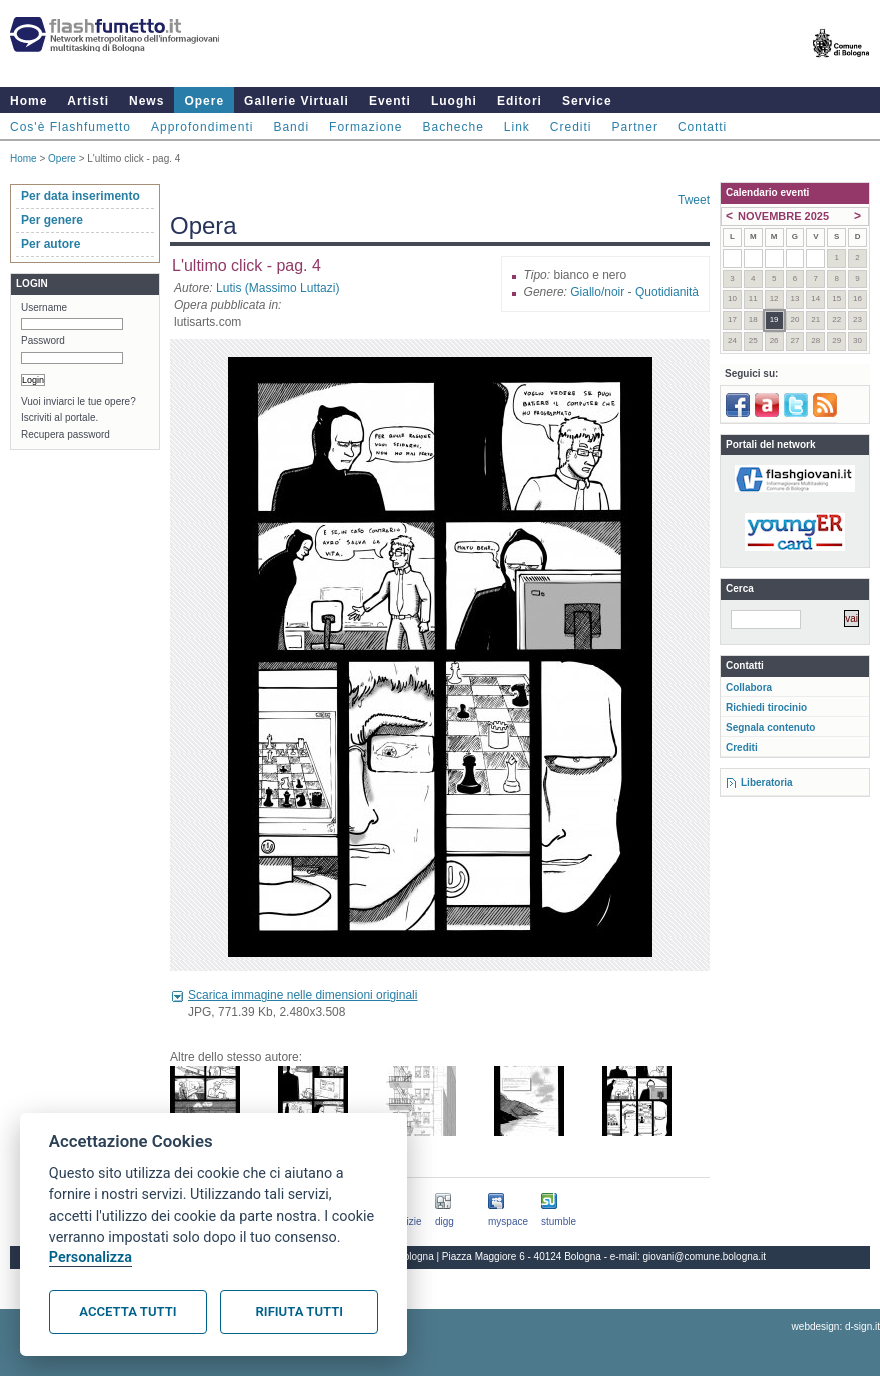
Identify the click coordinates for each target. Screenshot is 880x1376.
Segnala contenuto (770, 727)
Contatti (702, 127)
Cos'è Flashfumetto (70, 127)
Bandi (291, 127)
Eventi (390, 101)
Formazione (365, 127)
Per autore (50, 244)
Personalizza (90, 1257)
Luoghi (454, 101)
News (146, 101)
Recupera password (65, 434)
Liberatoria (767, 782)
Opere (204, 101)
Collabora (749, 687)
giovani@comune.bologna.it (705, 1256)
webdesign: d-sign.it (836, 1326)
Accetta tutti (127, 1311)
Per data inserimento (80, 196)
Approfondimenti (202, 127)
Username (44, 307)
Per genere (52, 220)
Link (517, 127)
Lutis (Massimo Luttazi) (277, 288)
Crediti (571, 127)
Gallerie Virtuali (296, 101)
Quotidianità (667, 292)
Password (43, 340)
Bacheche (452, 127)
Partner (635, 127)
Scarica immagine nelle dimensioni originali (302, 995)
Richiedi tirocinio (766, 707)
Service (587, 101)
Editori (519, 101)
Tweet (694, 200)
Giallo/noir (597, 292)
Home (28, 101)
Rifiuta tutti (299, 1311)
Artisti (88, 101)
